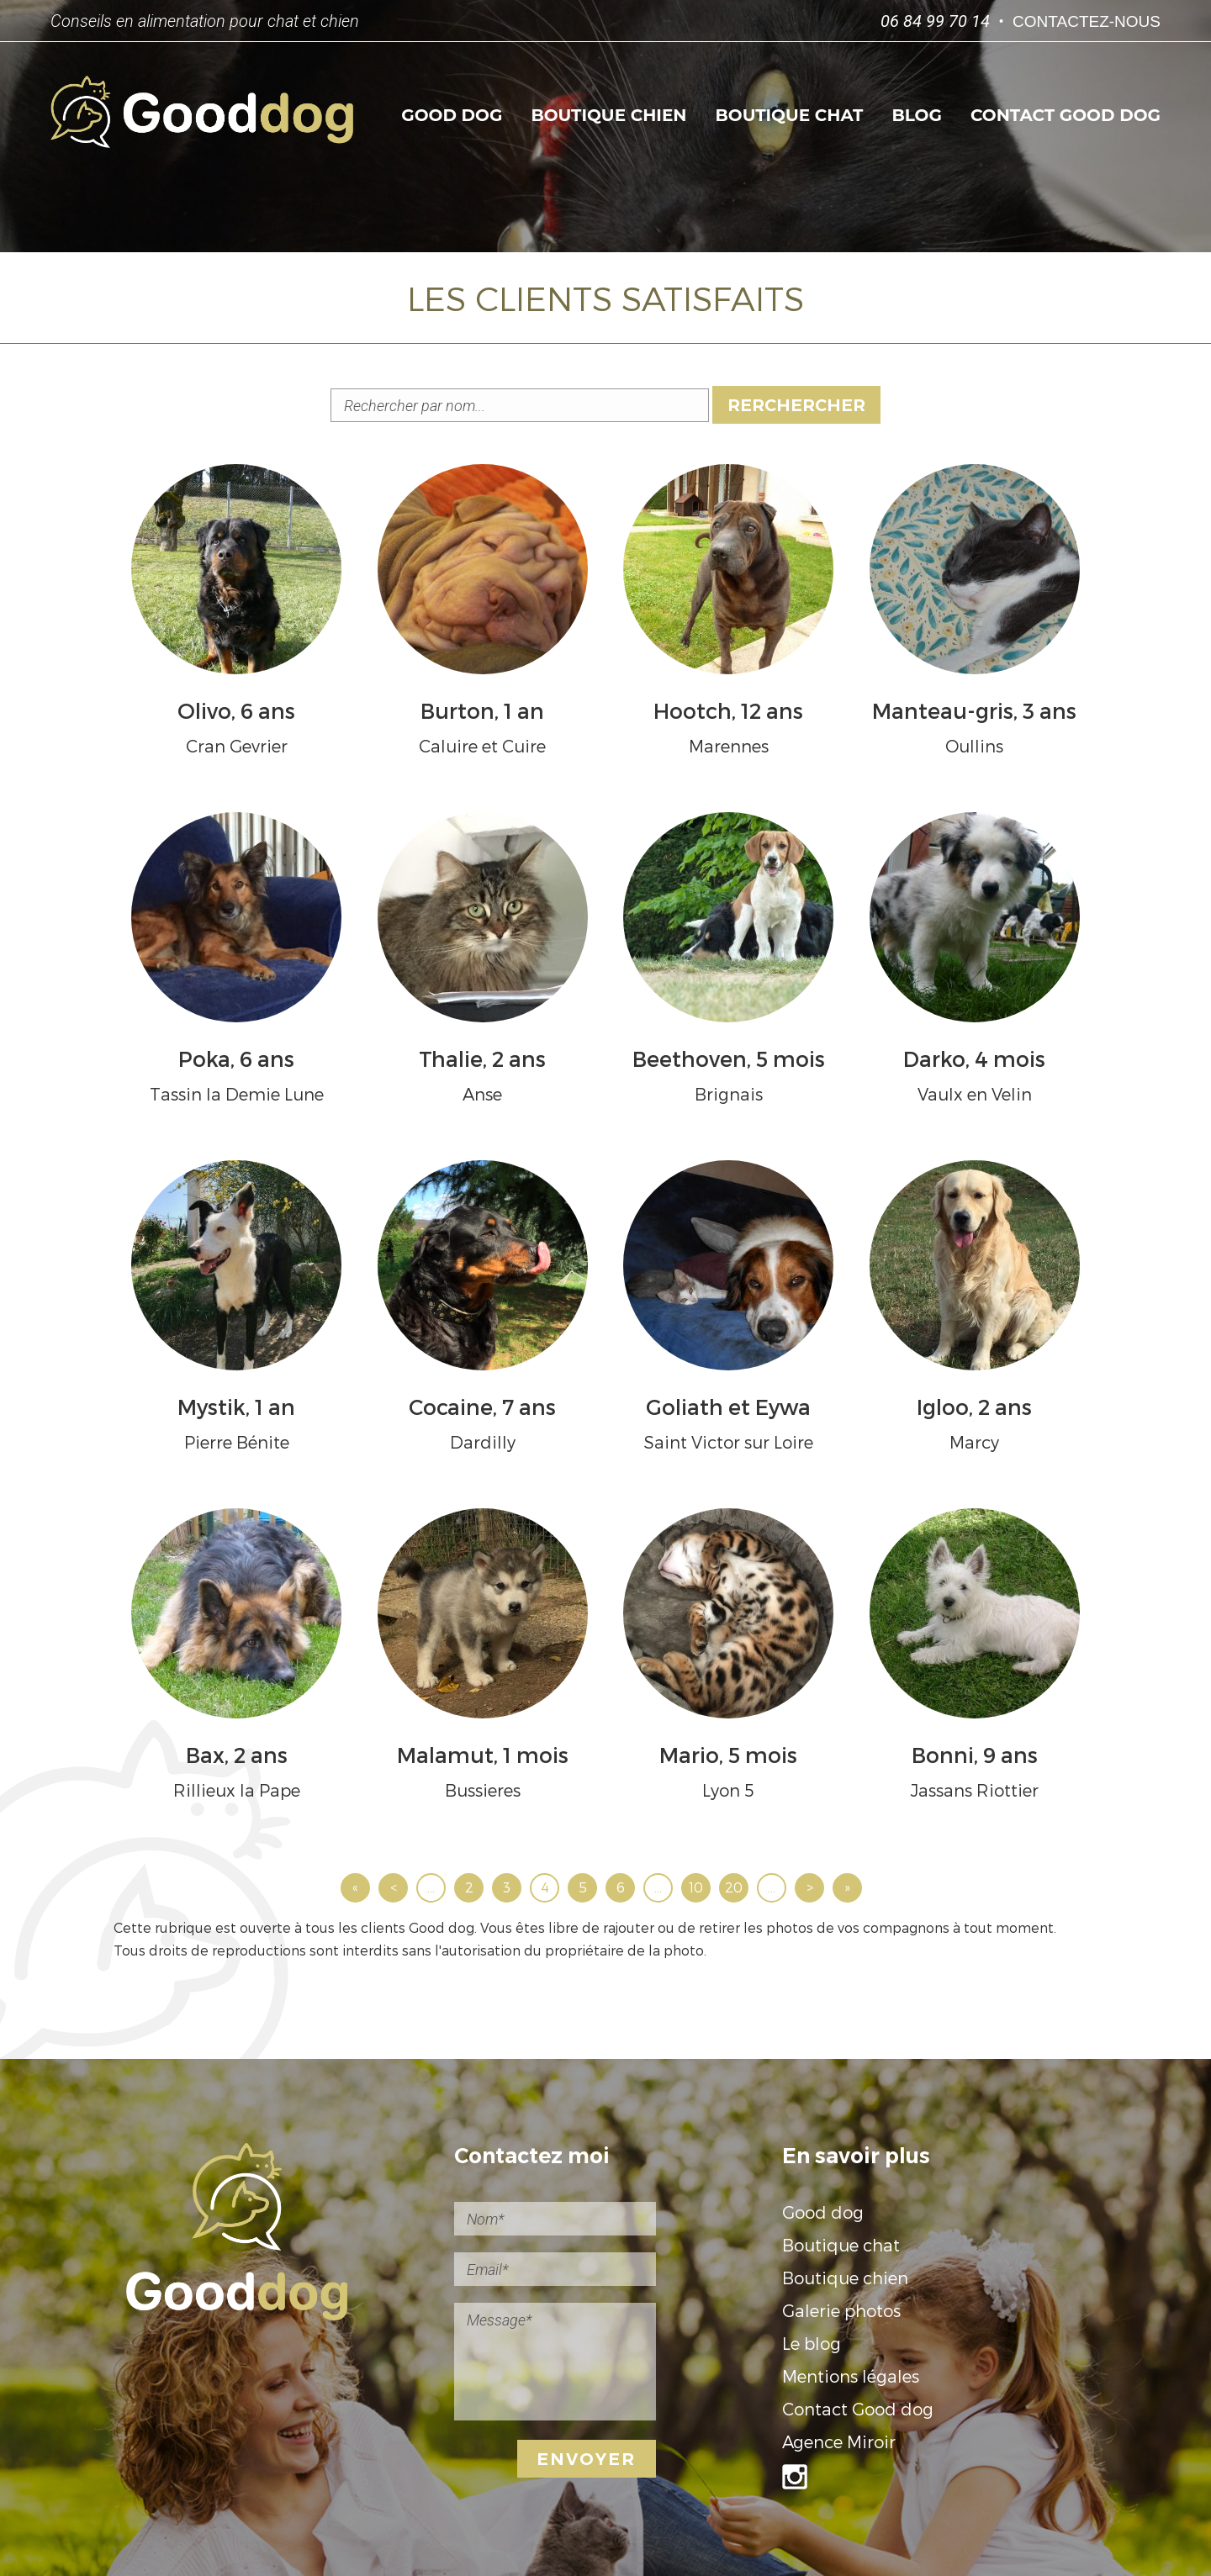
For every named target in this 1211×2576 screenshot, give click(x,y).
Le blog (811, 2343)
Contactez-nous (1087, 21)
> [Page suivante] (809, 1887)
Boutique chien (608, 115)
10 (696, 1887)
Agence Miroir (839, 2441)
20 (734, 1887)
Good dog (451, 115)
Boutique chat (790, 115)
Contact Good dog (1065, 115)
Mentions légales (850, 2376)
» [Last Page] (847, 1887)
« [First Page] (355, 1887)
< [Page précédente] (393, 1887)
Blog (916, 115)
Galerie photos (841, 2310)
